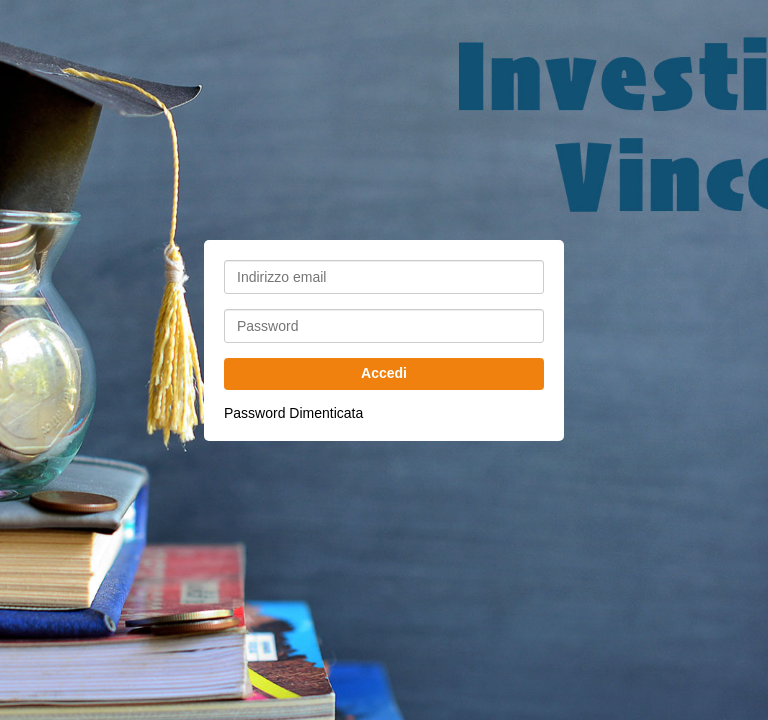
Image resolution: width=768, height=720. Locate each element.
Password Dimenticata (293, 413)
